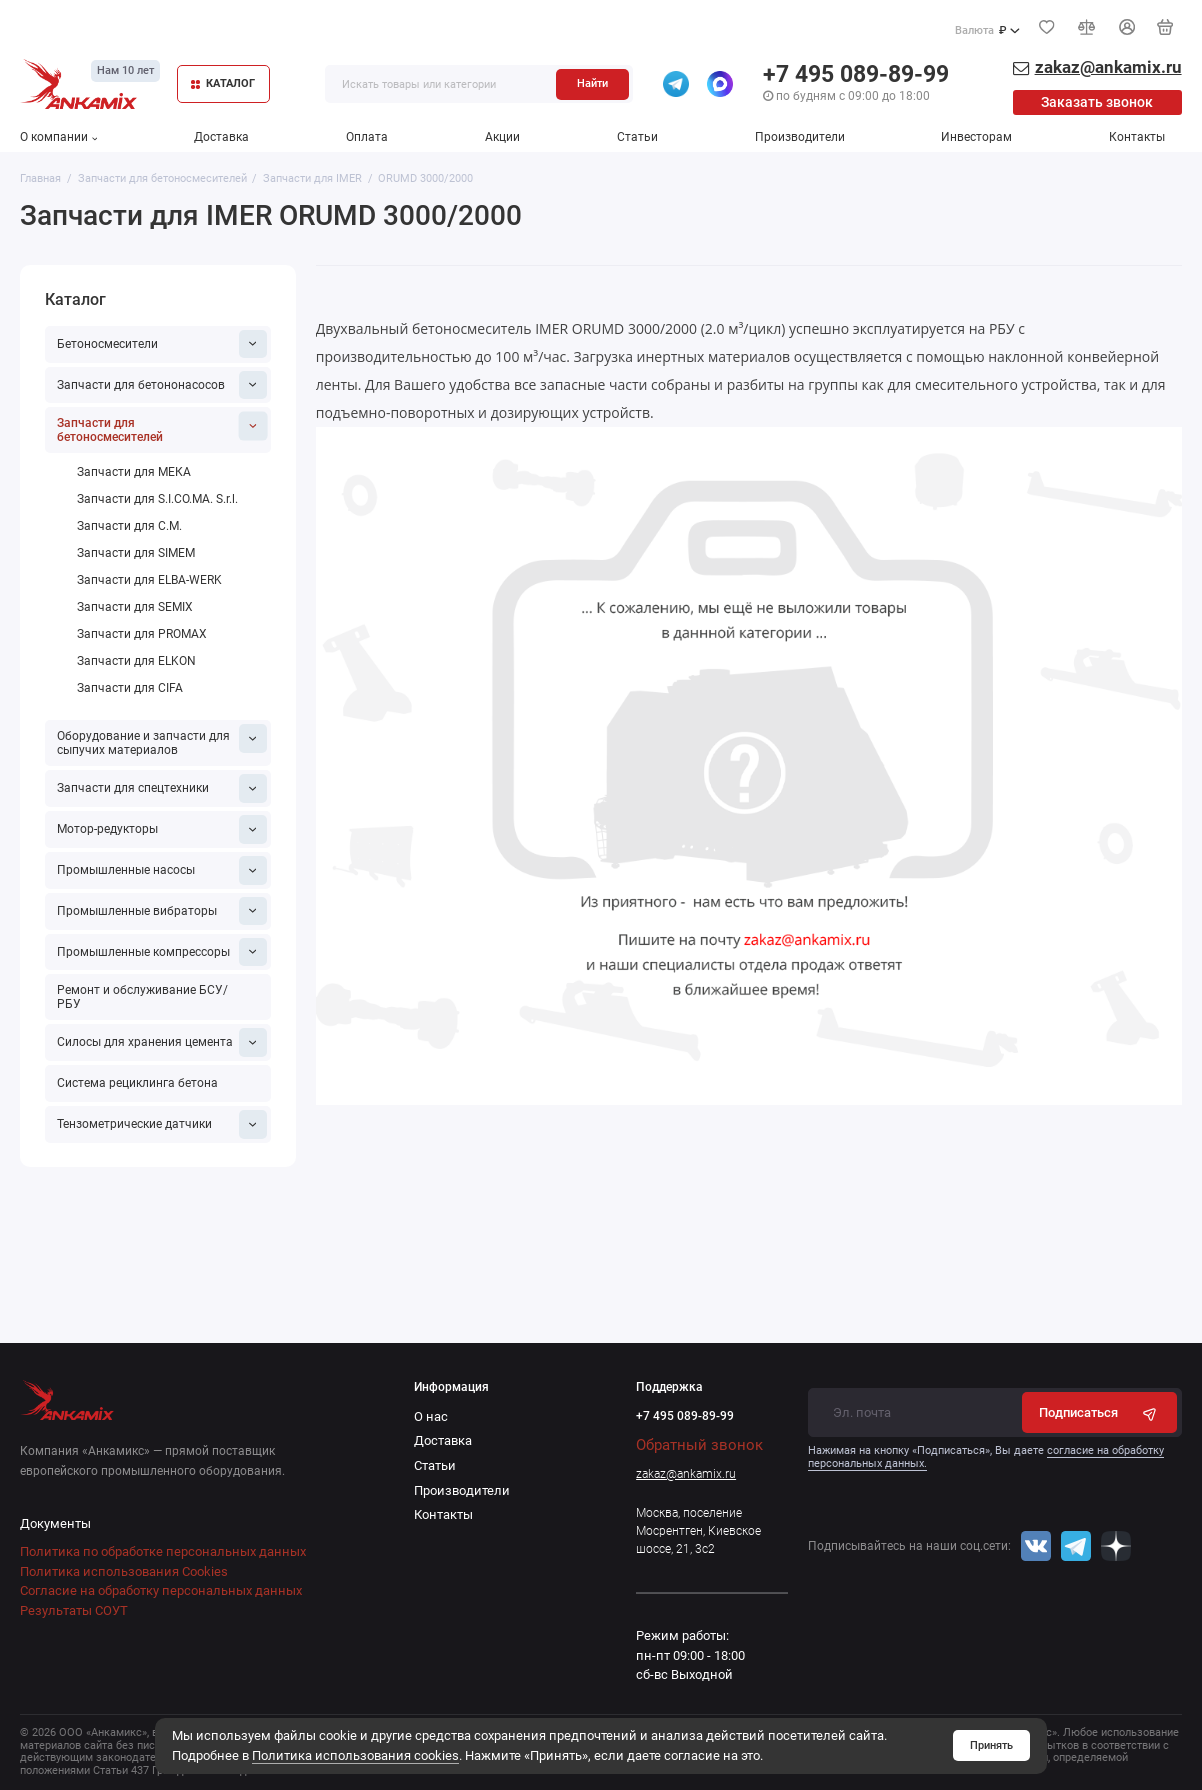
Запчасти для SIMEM (136, 553)
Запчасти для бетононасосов (162, 385)
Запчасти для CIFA (130, 688)
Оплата (367, 137)
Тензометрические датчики (162, 1124)
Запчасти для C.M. (129, 526)
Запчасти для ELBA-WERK (149, 580)
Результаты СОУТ (74, 1610)
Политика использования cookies (355, 1755)
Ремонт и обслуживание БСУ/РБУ (142, 997)
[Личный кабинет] (1127, 27)
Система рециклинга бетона (137, 1083)
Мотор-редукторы (162, 829)
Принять (991, 1745)
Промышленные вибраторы (162, 911)
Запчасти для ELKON (136, 661)
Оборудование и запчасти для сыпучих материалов (162, 740)
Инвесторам (976, 137)
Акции (502, 137)
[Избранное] (1047, 27)
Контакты (1137, 137)
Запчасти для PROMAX (142, 634)
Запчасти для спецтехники (162, 788)
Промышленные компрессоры (162, 952)
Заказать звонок (1097, 102)
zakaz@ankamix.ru (686, 1474)
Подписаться (1099, 1413)
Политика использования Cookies (124, 1571)
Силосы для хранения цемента (162, 1042)
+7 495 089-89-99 (856, 74)
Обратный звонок (699, 1445)
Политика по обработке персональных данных (163, 1551)
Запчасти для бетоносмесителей (162, 428)
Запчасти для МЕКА (134, 472)
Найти (592, 83)
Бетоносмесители (162, 344)
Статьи (637, 137)
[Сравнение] (1087, 27)
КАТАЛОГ (223, 83)
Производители (800, 137)
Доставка (221, 137)
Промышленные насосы (162, 870)
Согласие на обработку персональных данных (161, 1590)
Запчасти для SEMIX (135, 607)
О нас (431, 1416)
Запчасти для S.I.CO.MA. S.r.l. (157, 499)
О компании (58, 137)
